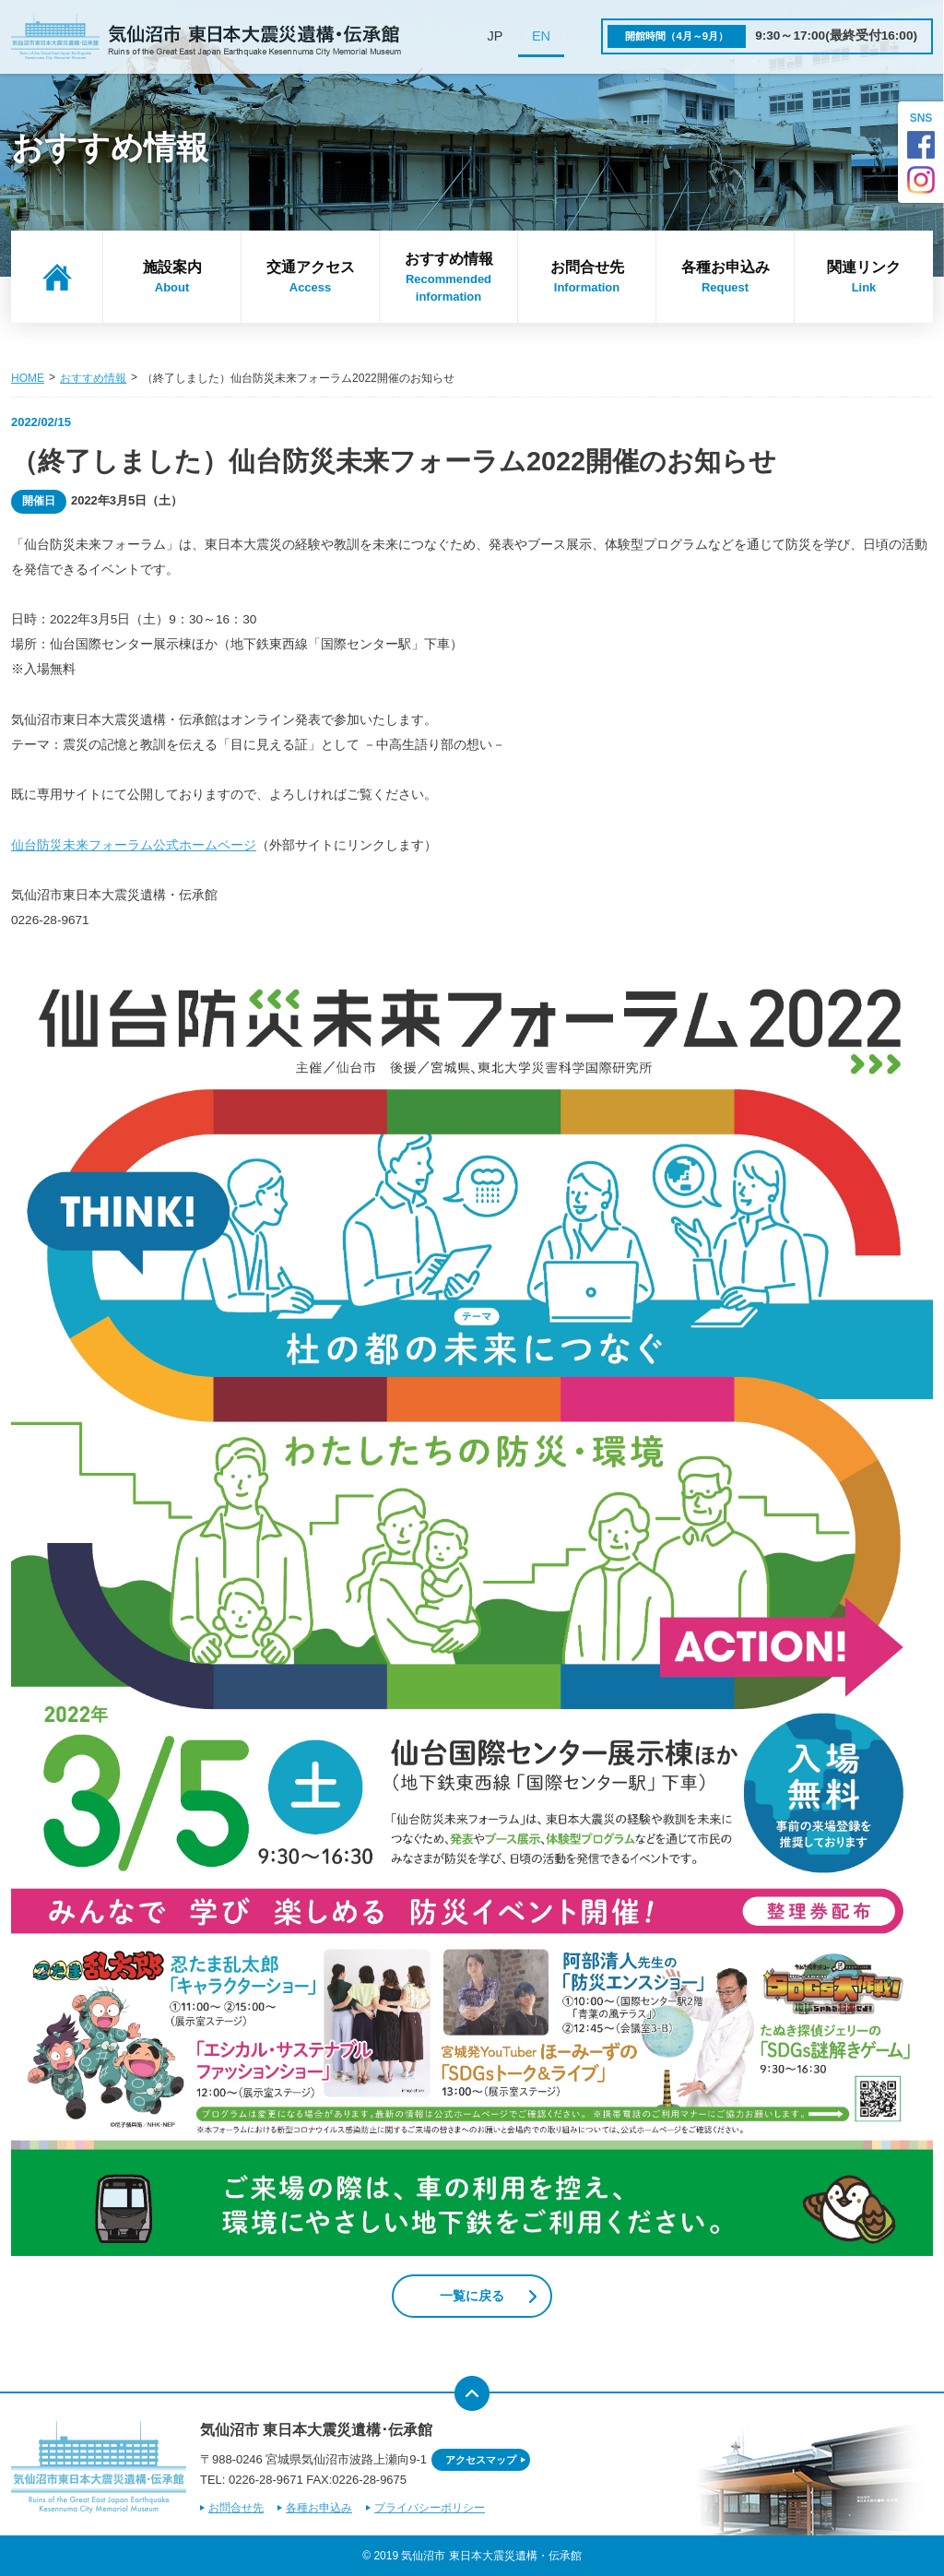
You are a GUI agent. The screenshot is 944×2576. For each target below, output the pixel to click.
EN (541, 36)
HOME (27, 378)
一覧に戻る (472, 2296)
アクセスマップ (480, 2459)
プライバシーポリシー (429, 2507)
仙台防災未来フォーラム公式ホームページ (133, 845)
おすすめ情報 (448, 278)
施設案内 (172, 277)
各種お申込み (725, 277)
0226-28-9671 (266, 2480)
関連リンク (864, 277)
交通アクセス (310, 277)
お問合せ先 (586, 277)
